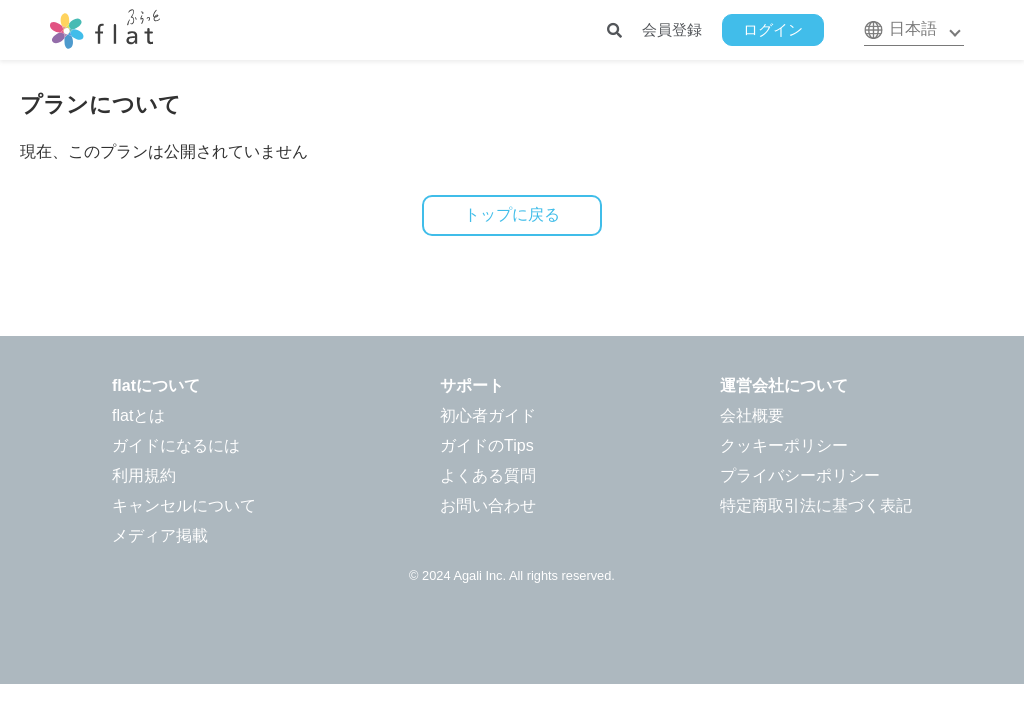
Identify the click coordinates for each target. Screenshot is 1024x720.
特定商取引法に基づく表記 (816, 505)
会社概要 (752, 415)
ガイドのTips (487, 445)
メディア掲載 (160, 535)
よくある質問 (488, 475)
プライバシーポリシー (800, 475)
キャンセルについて (184, 505)
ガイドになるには (176, 445)
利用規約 (144, 475)
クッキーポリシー (784, 445)
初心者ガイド (488, 415)
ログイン (773, 29)
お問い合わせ (488, 505)
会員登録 (672, 29)
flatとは (138, 415)
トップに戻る (512, 214)
